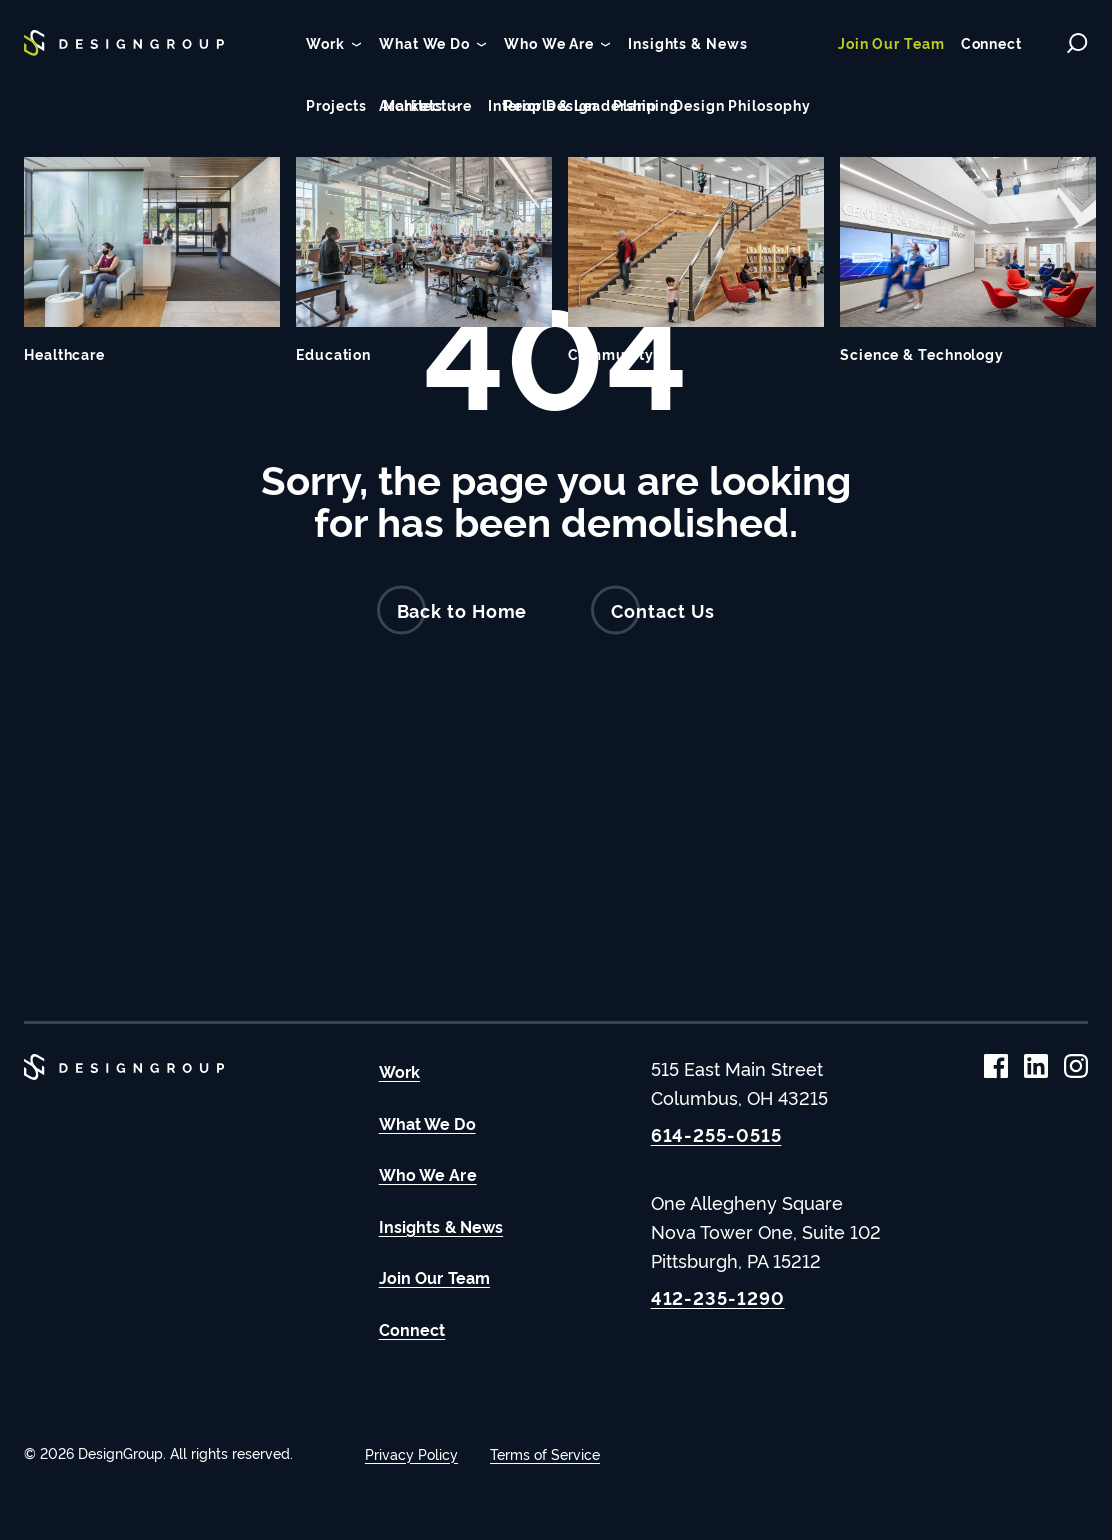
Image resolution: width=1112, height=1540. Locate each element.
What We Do (427, 1123)
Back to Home (452, 610)
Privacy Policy (411, 1453)
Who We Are (428, 1174)
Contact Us (653, 610)
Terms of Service (545, 1453)
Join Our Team (434, 1277)
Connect (412, 1329)
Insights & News (441, 1226)
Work (399, 1071)
